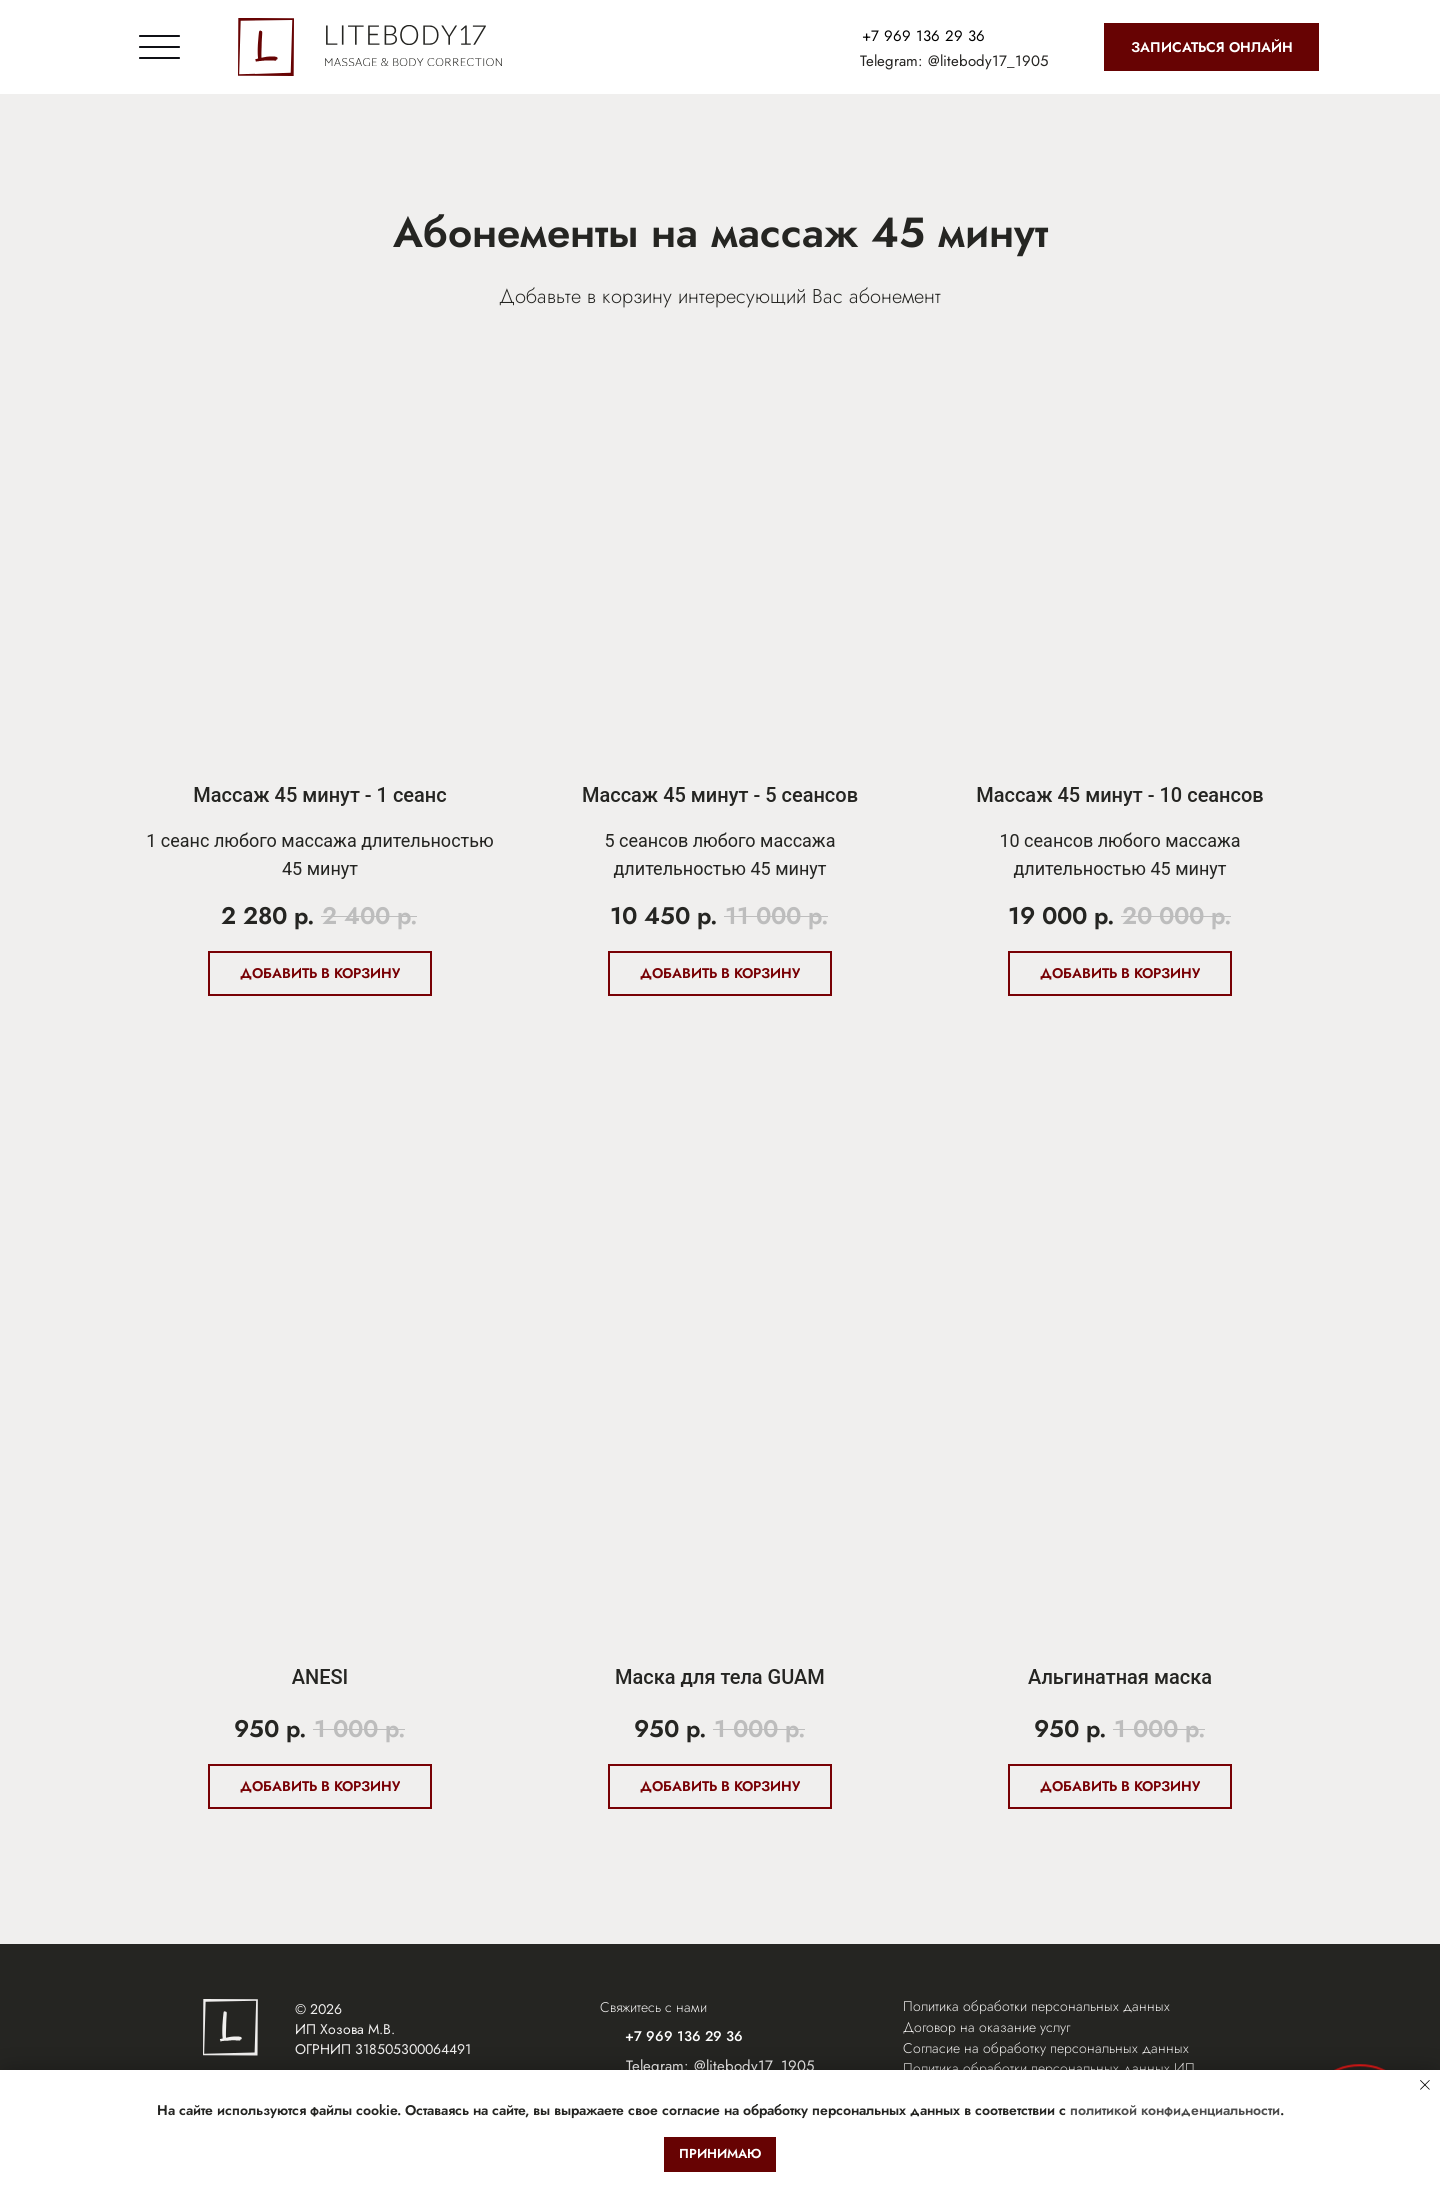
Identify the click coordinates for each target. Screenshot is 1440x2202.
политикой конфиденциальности (1175, 2110)
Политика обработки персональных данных (1036, 2006)
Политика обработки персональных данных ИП (1049, 2068)
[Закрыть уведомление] (1425, 2085)
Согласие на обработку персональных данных (1046, 2048)
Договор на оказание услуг (986, 2027)
